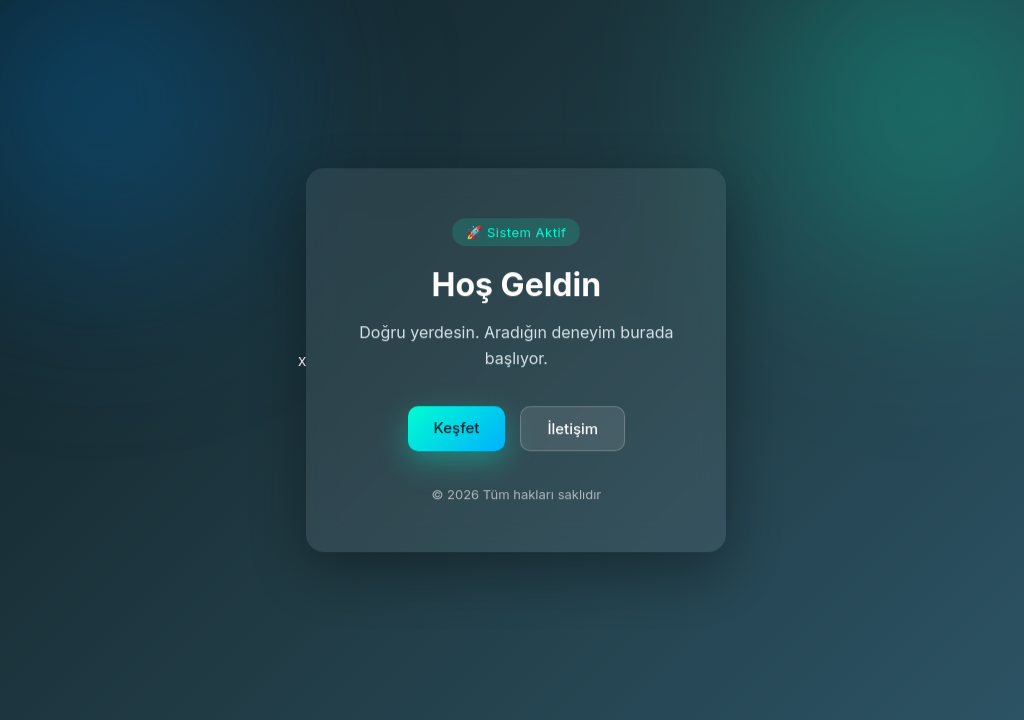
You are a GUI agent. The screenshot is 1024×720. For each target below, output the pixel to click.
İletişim (572, 429)
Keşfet (457, 428)
